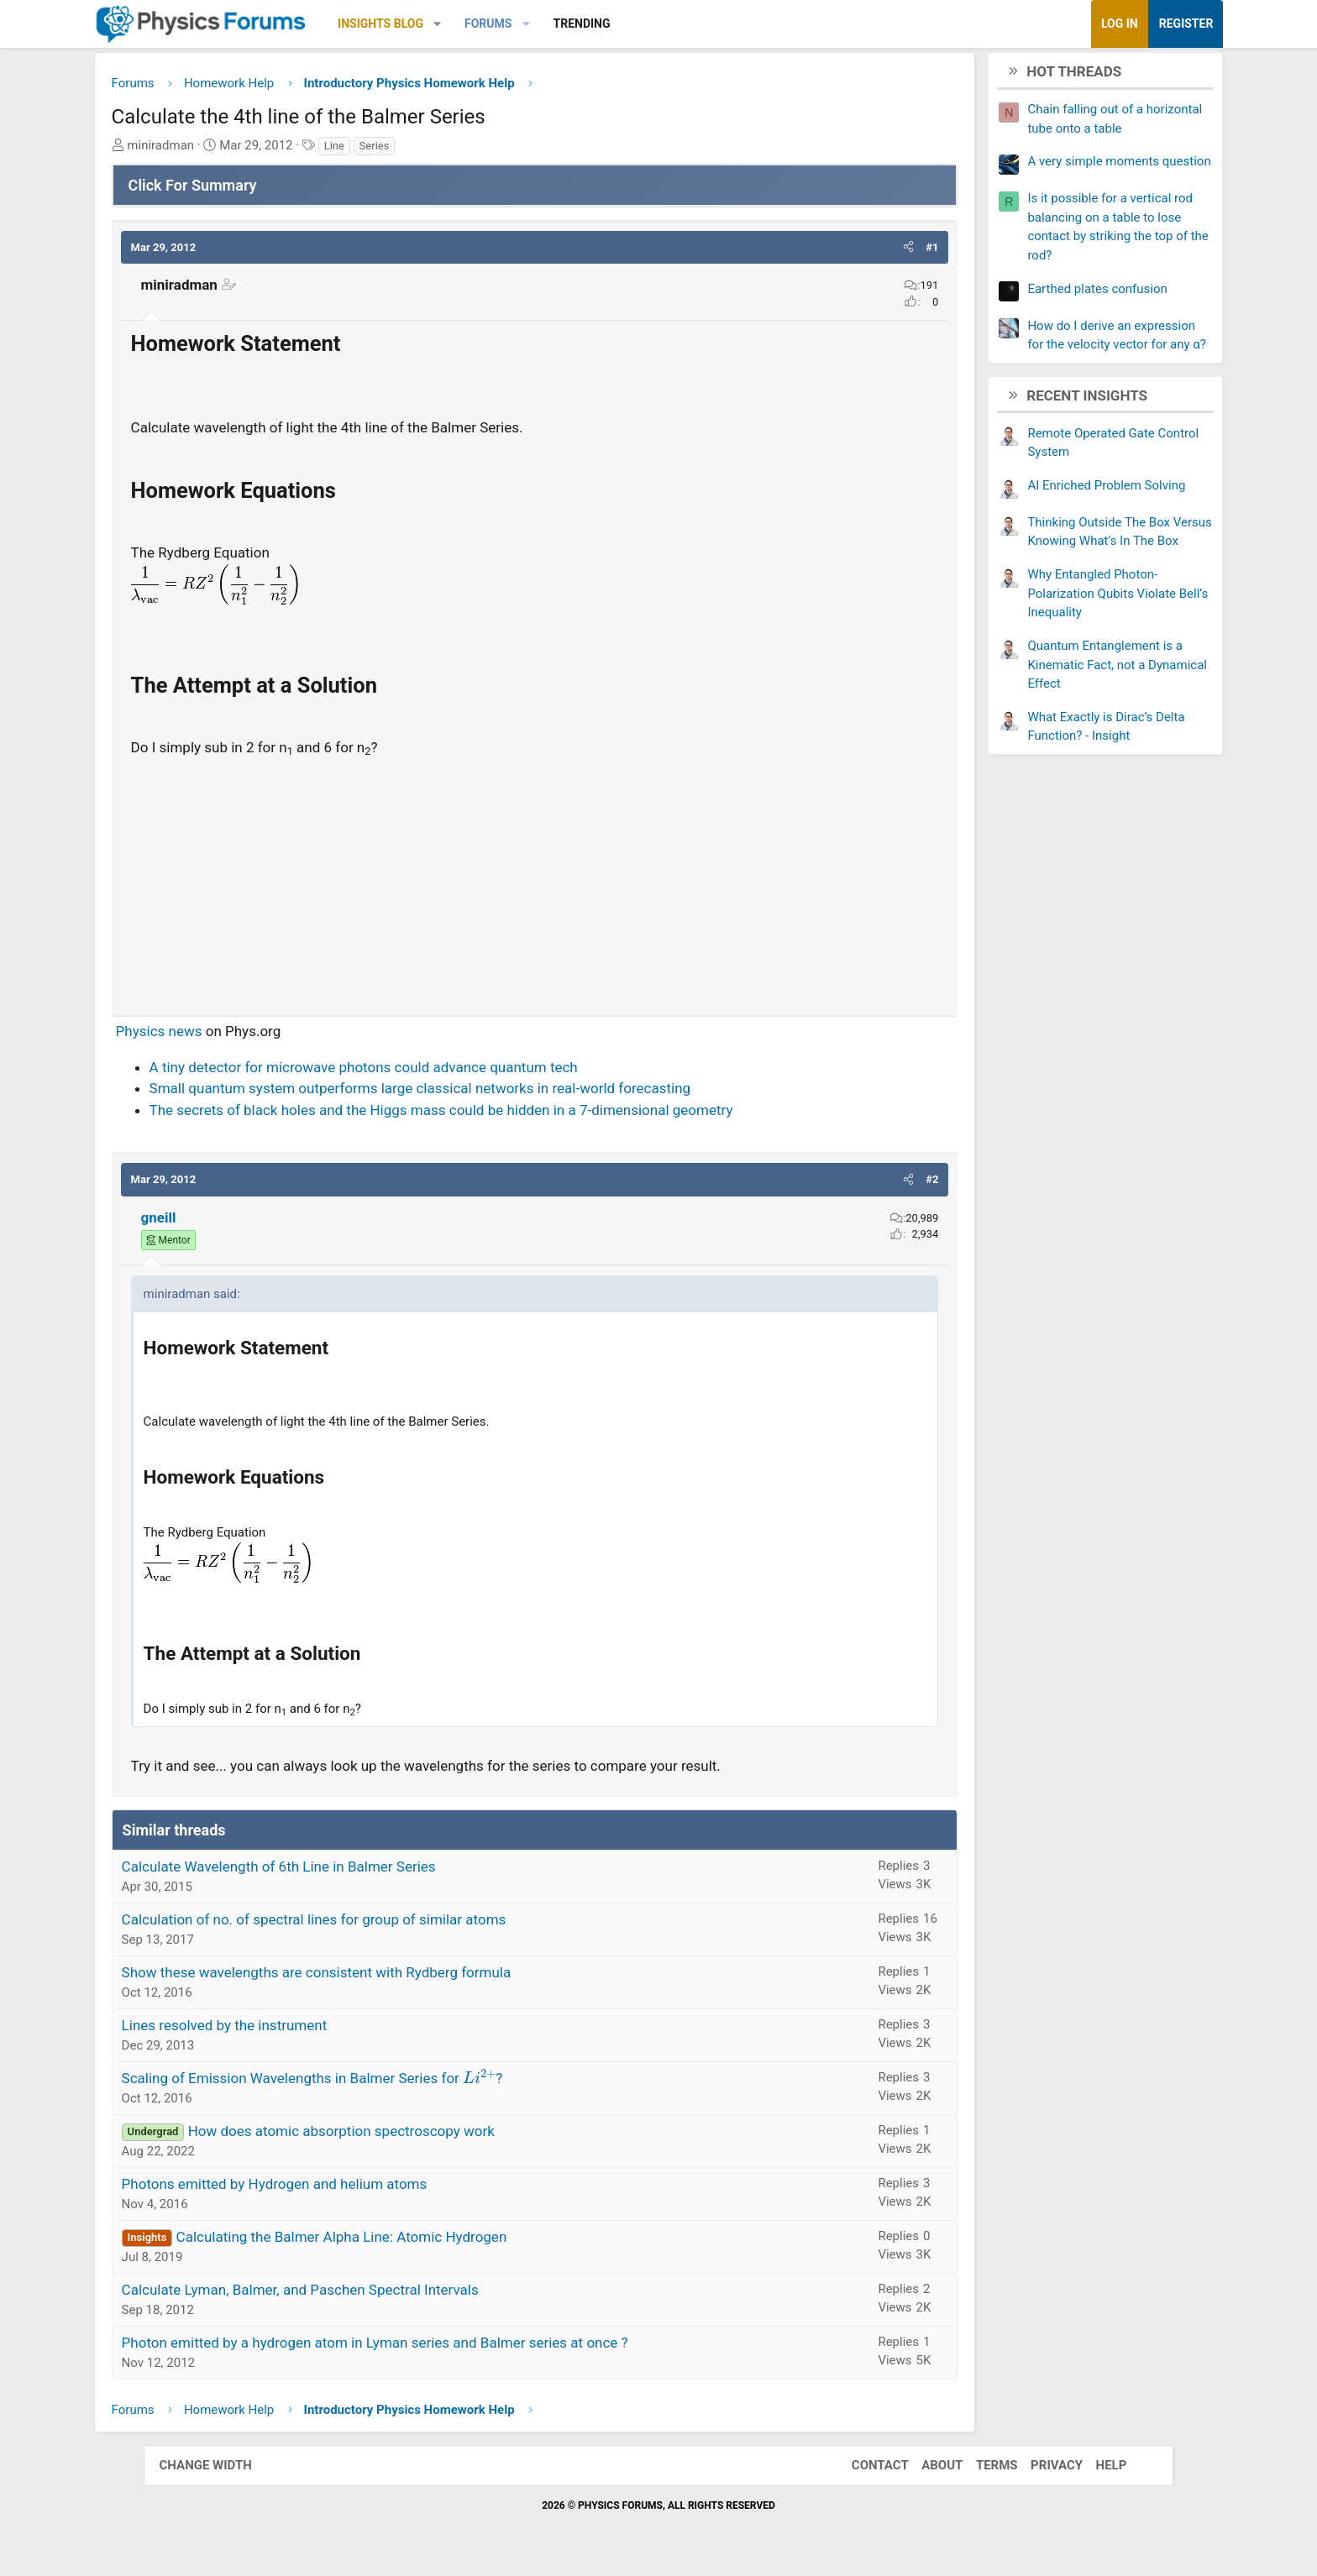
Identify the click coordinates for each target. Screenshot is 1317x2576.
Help (1104, 2468)
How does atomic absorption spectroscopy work (397, 2133)
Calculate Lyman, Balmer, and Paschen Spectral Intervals (356, 2292)
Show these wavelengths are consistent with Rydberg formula (373, 1974)
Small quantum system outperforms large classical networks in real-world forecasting (477, 1091)
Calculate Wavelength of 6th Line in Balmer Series (335, 1869)
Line (390, 148)
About (935, 2468)
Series (431, 148)
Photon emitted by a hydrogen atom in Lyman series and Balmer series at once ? (431, 2345)
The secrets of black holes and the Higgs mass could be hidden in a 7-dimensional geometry (498, 1112)
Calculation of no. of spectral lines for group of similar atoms (370, 1922)
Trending (638, 23)
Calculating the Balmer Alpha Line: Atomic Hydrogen (398, 2239)
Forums (544, 23)
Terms (989, 2468)
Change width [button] (212, 2468)
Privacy (1050, 2468)
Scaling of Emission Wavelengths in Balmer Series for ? (368, 2080)
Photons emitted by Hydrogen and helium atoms (331, 2186)
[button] (494, 24)
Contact (872, 2468)
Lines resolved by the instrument (281, 2027)
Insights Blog (437, 23)
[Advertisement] (534, 882)
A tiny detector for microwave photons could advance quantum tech (420, 1069)
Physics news (215, 1034)
